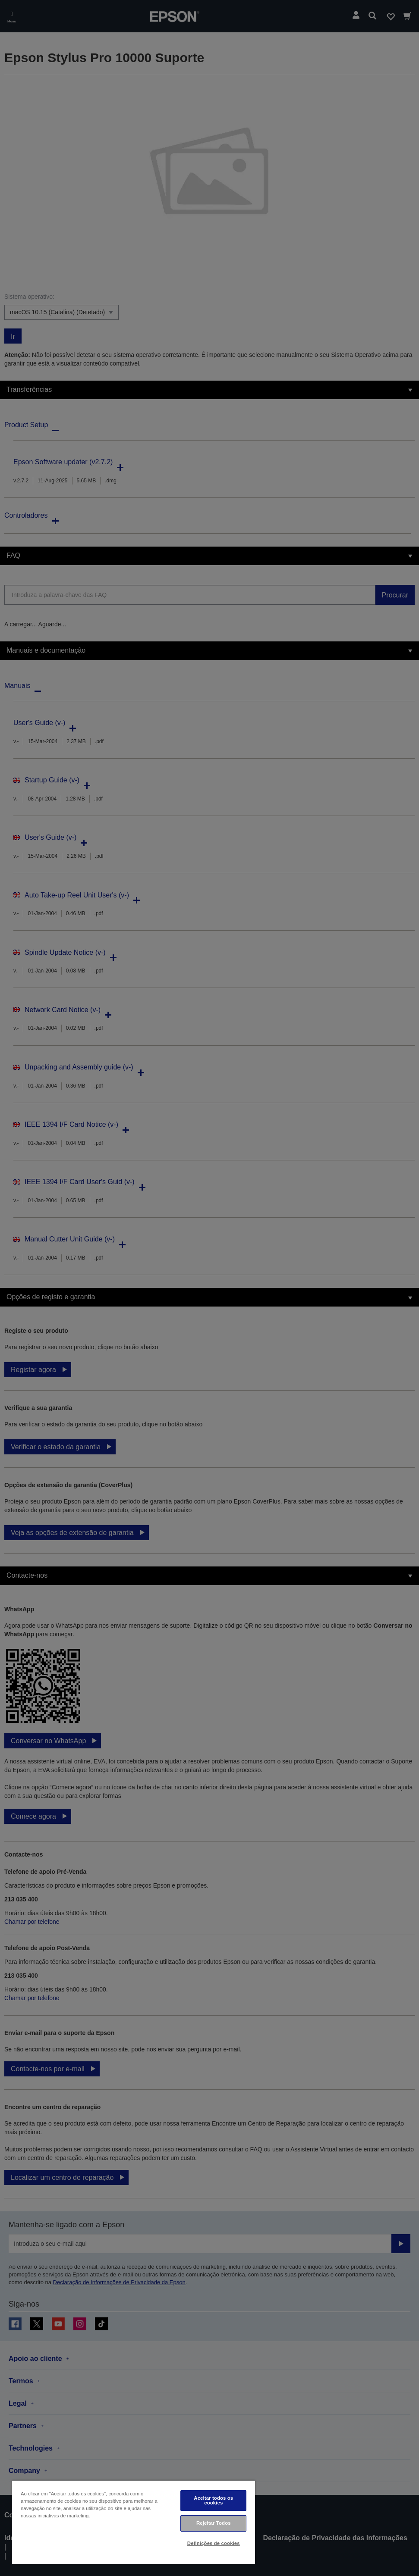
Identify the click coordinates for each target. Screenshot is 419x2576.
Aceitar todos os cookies (213, 2500)
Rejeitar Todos (213, 2523)
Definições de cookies (213, 2543)
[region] (133, 2522)
